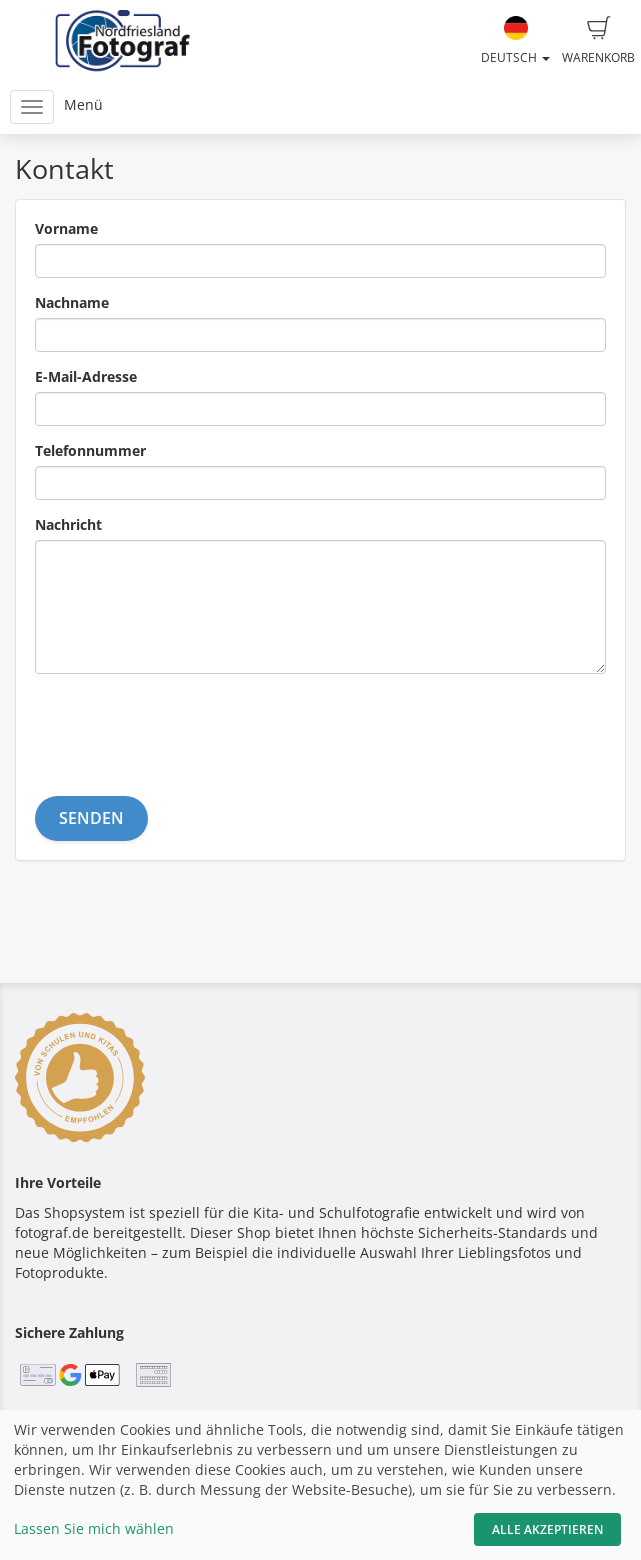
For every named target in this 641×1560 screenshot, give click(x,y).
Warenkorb (598, 41)
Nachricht (68, 524)
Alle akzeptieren (547, 1529)
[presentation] (187, 728)
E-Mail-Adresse (86, 376)
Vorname (66, 228)
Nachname (72, 302)
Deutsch (515, 41)
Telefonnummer (90, 450)
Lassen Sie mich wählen (94, 1528)
